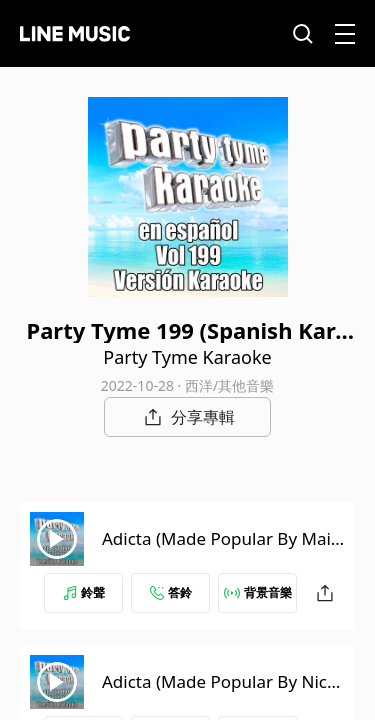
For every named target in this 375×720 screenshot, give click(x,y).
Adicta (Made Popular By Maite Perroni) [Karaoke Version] (219, 550)
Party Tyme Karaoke (187, 357)
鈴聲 (84, 592)
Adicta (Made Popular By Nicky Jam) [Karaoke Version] (223, 693)
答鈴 (171, 592)
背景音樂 (258, 592)
